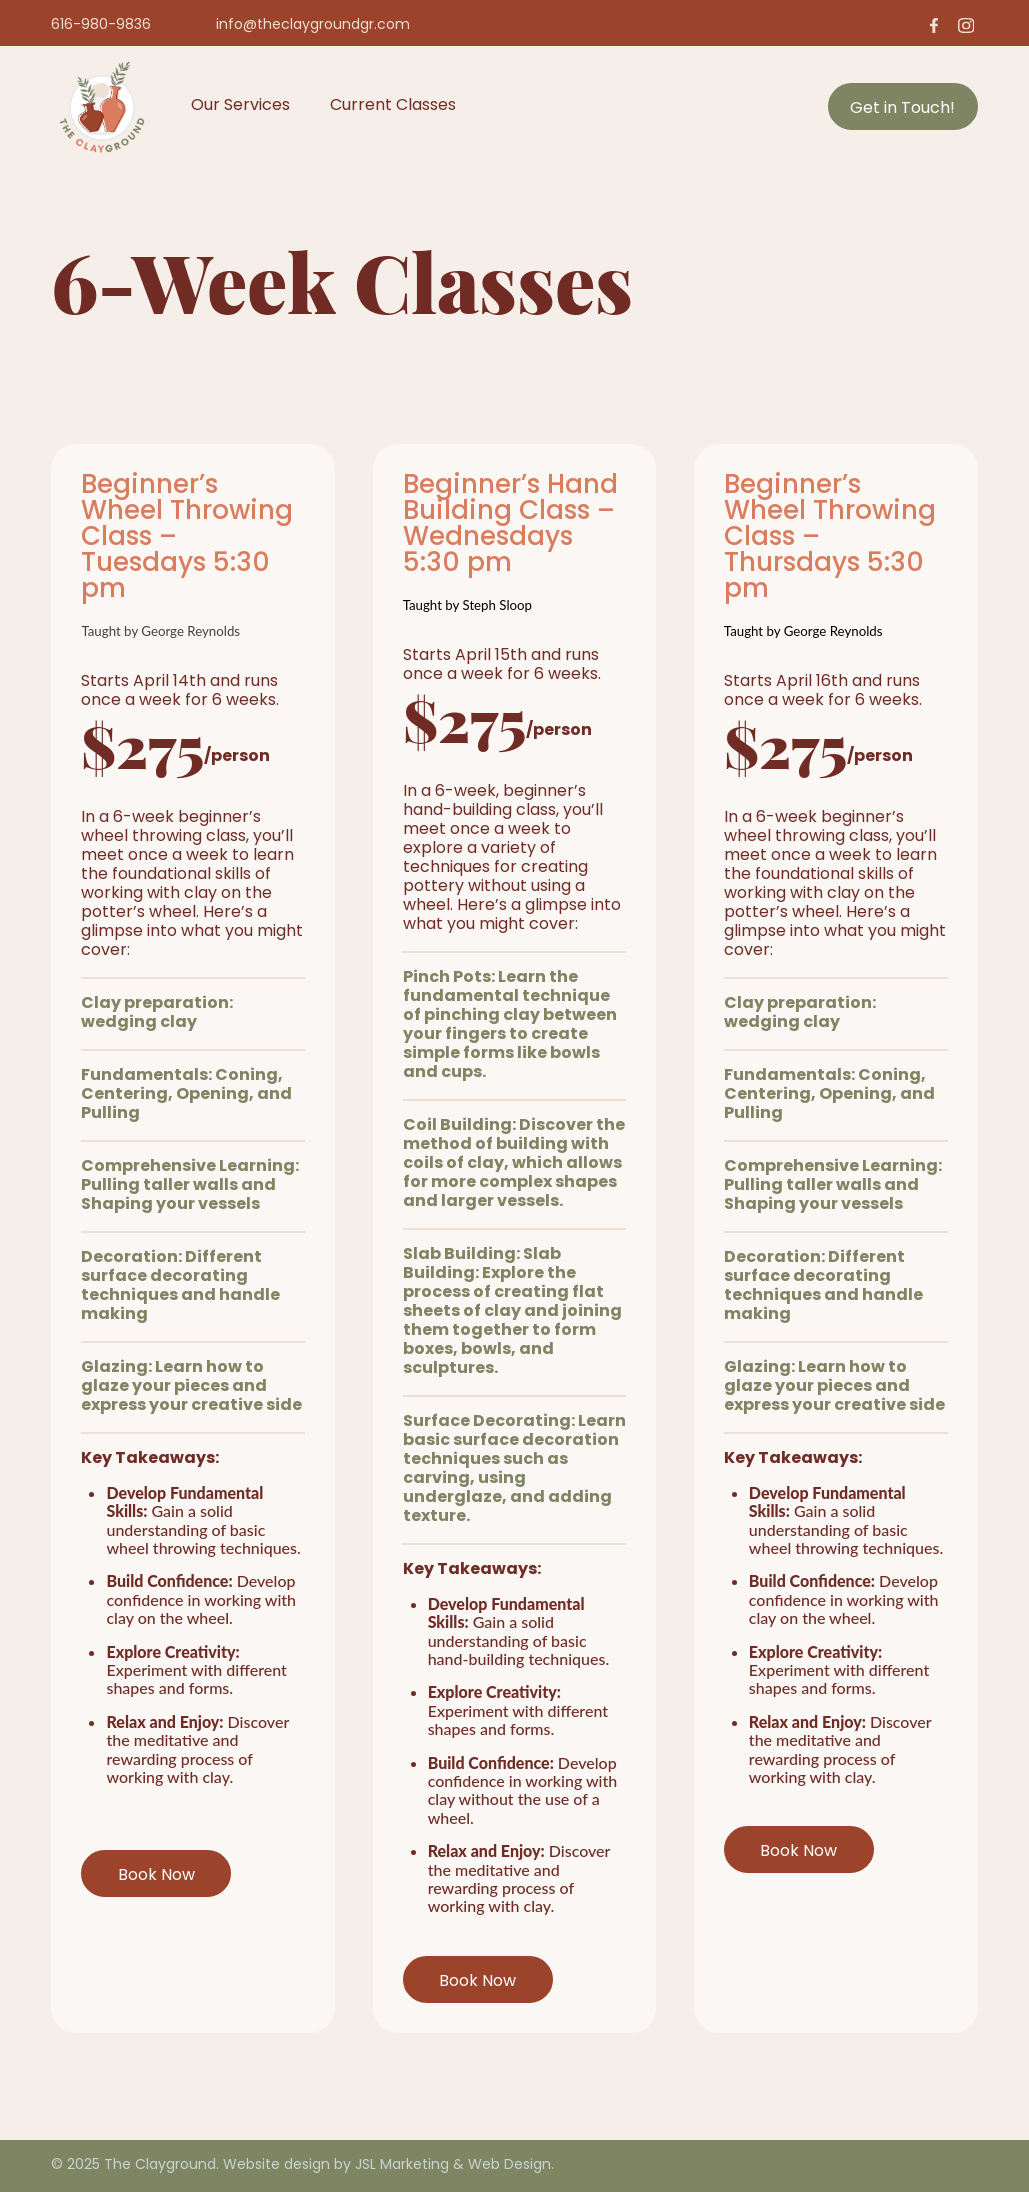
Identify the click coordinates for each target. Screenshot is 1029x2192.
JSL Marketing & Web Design (453, 2165)
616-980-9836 (101, 25)
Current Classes (393, 106)
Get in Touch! (902, 109)
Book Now (156, 1876)
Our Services (240, 106)
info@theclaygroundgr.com (313, 25)
